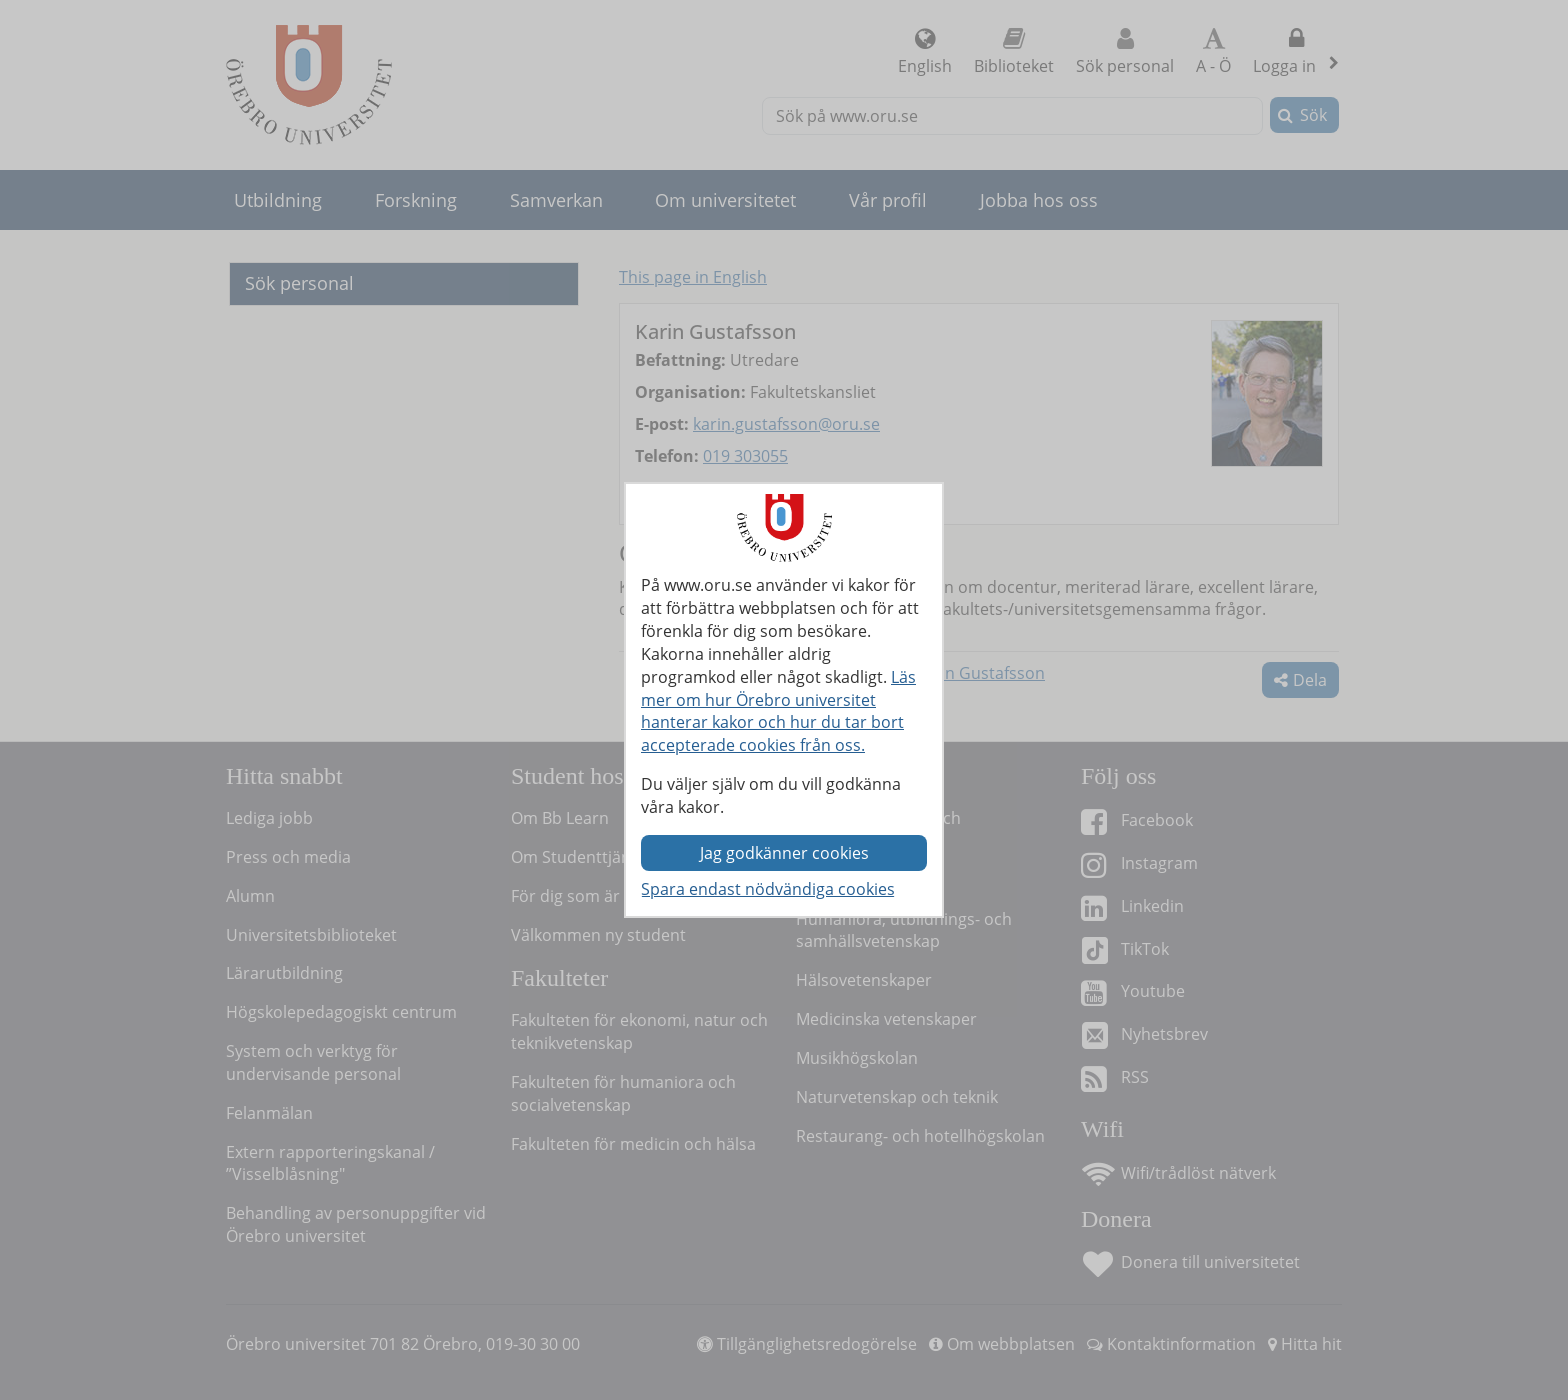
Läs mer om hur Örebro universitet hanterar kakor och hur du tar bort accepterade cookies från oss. (778, 711)
